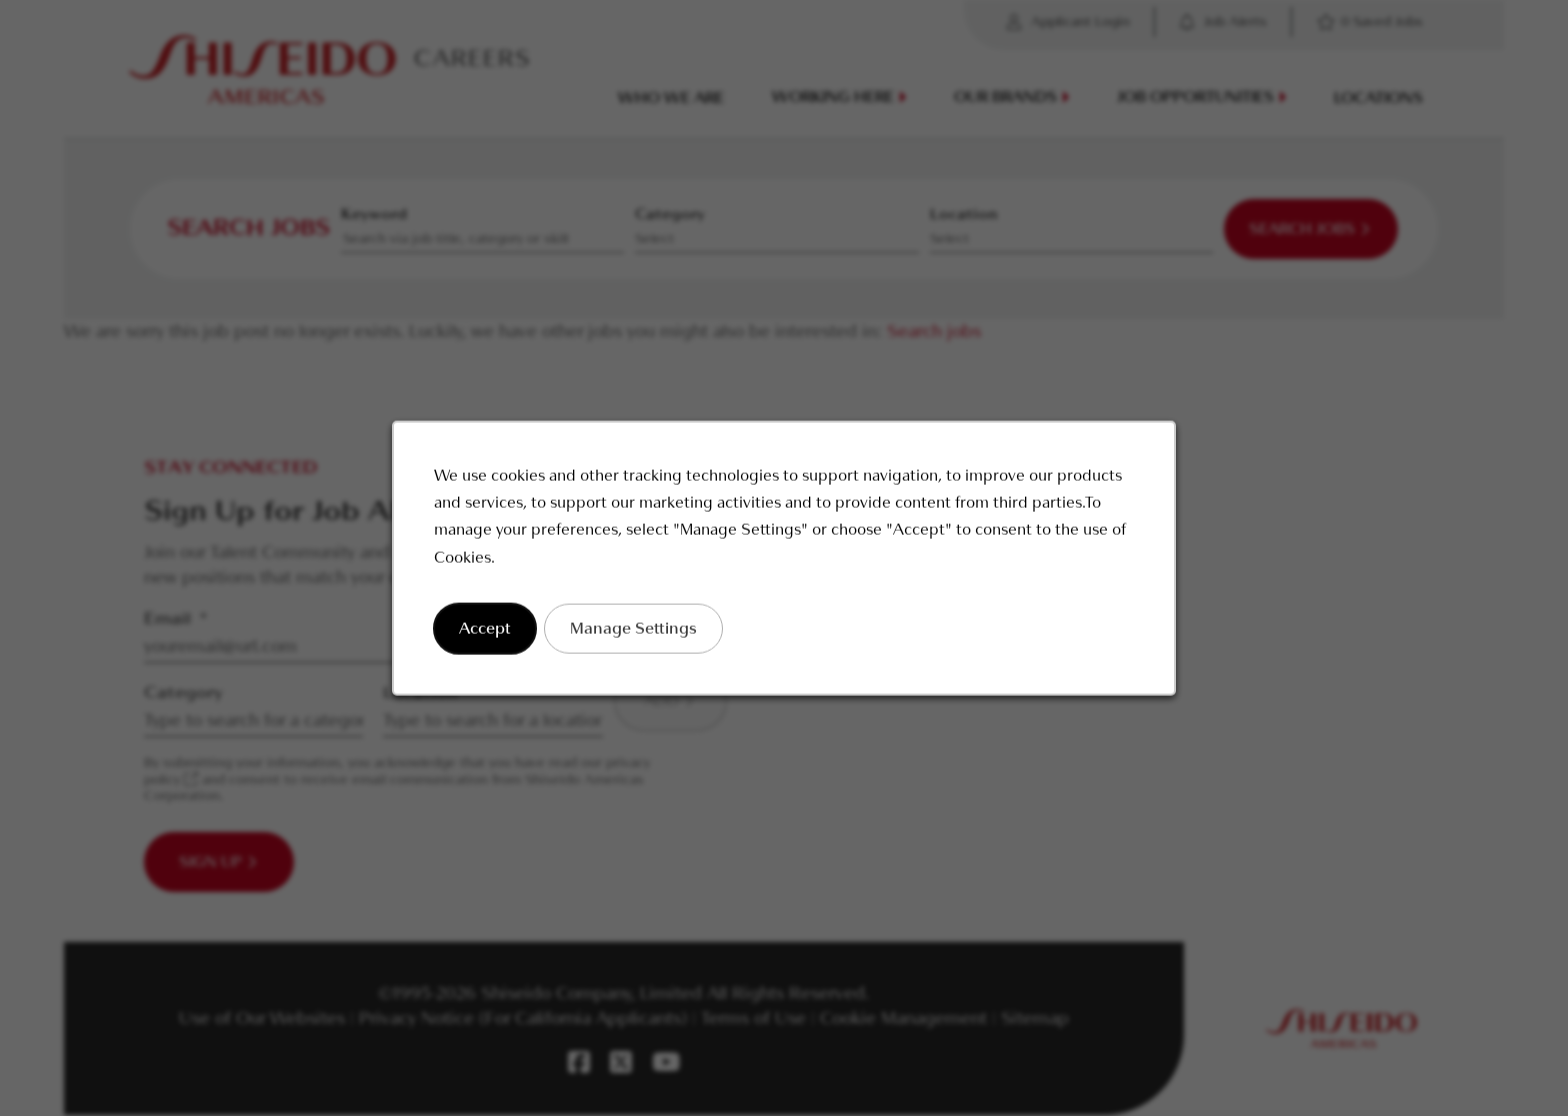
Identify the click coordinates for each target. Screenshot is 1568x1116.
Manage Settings (636, 633)
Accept (490, 633)
